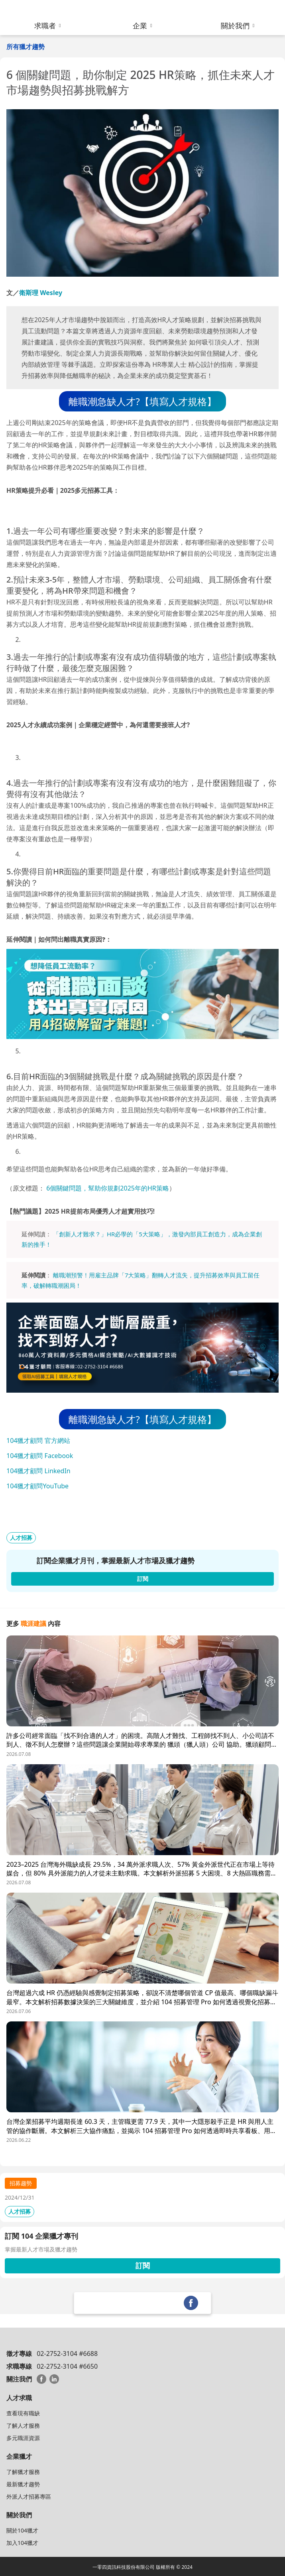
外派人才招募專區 (28, 2496)
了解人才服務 (23, 2425)
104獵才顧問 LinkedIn (38, 1470)
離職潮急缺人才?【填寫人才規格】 (142, 401)
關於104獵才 (22, 2530)
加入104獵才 (22, 2542)
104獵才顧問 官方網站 (38, 1440)
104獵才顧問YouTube (37, 1486)
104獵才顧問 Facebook (39, 1455)
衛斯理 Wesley (40, 292)
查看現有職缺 (23, 2413)
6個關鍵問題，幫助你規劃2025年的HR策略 (107, 1188)
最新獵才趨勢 (23, 2484)
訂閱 (143, 2265)
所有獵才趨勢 (25, 46)
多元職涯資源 (23, 2438)
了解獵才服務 (23, 2472)
